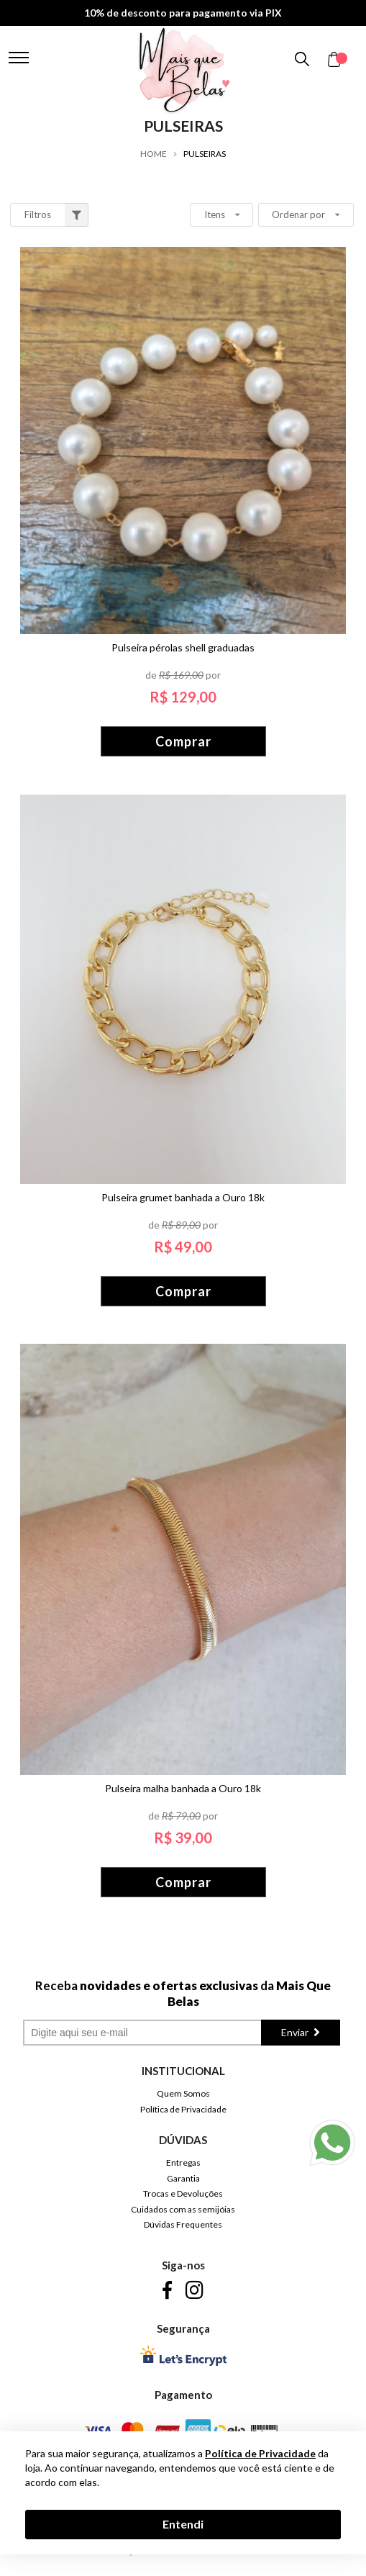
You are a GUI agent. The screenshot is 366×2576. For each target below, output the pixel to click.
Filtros (56, 215)
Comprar (183, 741)
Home (153, 154)
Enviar (296, 2032)
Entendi (183, 2524)
